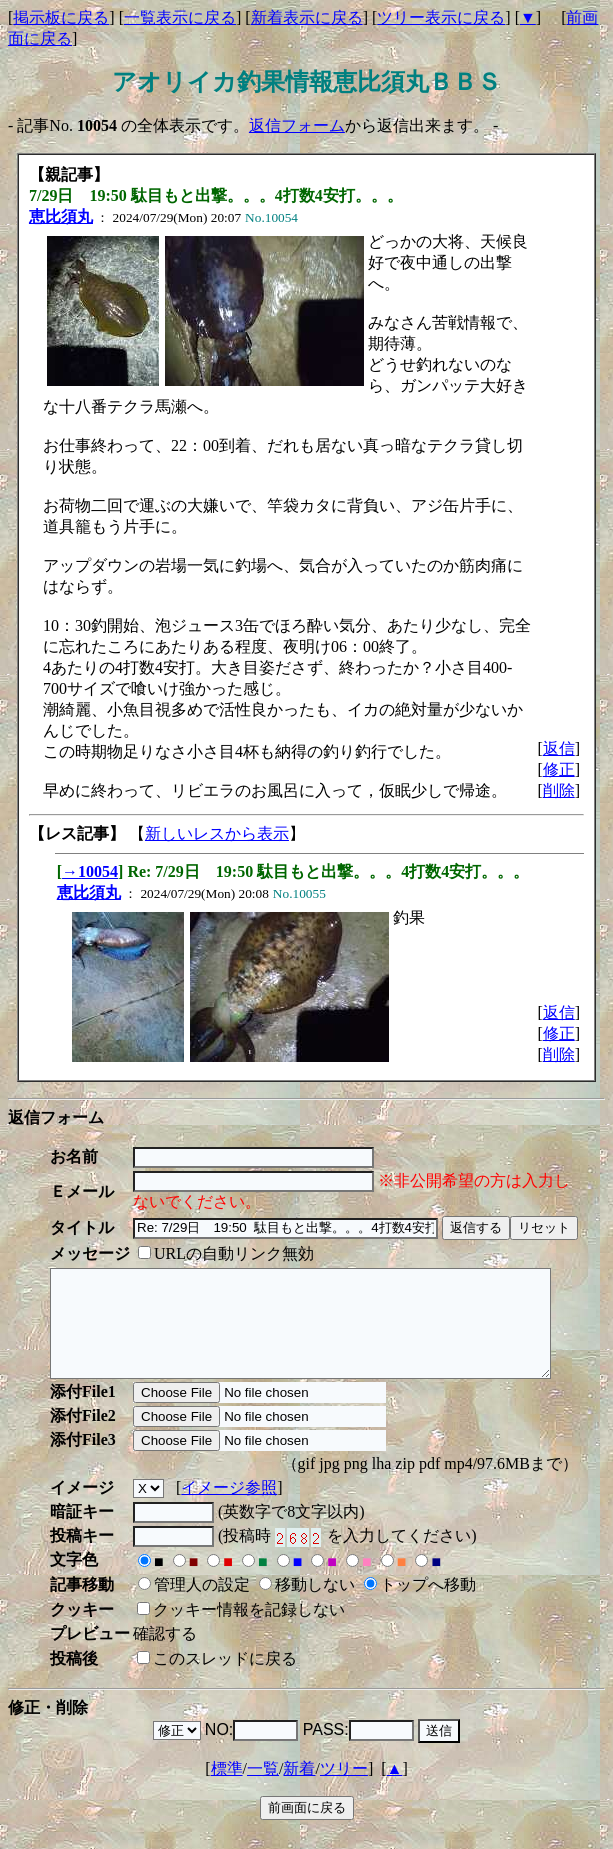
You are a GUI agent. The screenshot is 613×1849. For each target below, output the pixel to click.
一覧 (263, 1789)
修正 (559, 769)
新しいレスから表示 (217, 833)
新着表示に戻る (307, 17)
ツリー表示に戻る (441, 17)
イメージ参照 (229, 1508)
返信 (559, 748)
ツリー (344, 1789)
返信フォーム (297, 125)
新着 (299, 1789)
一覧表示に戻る (180, 17)
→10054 (90, 871)
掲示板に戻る (61, 17)
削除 (559, 790)
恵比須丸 (61, 216)
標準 (227, 1789)
